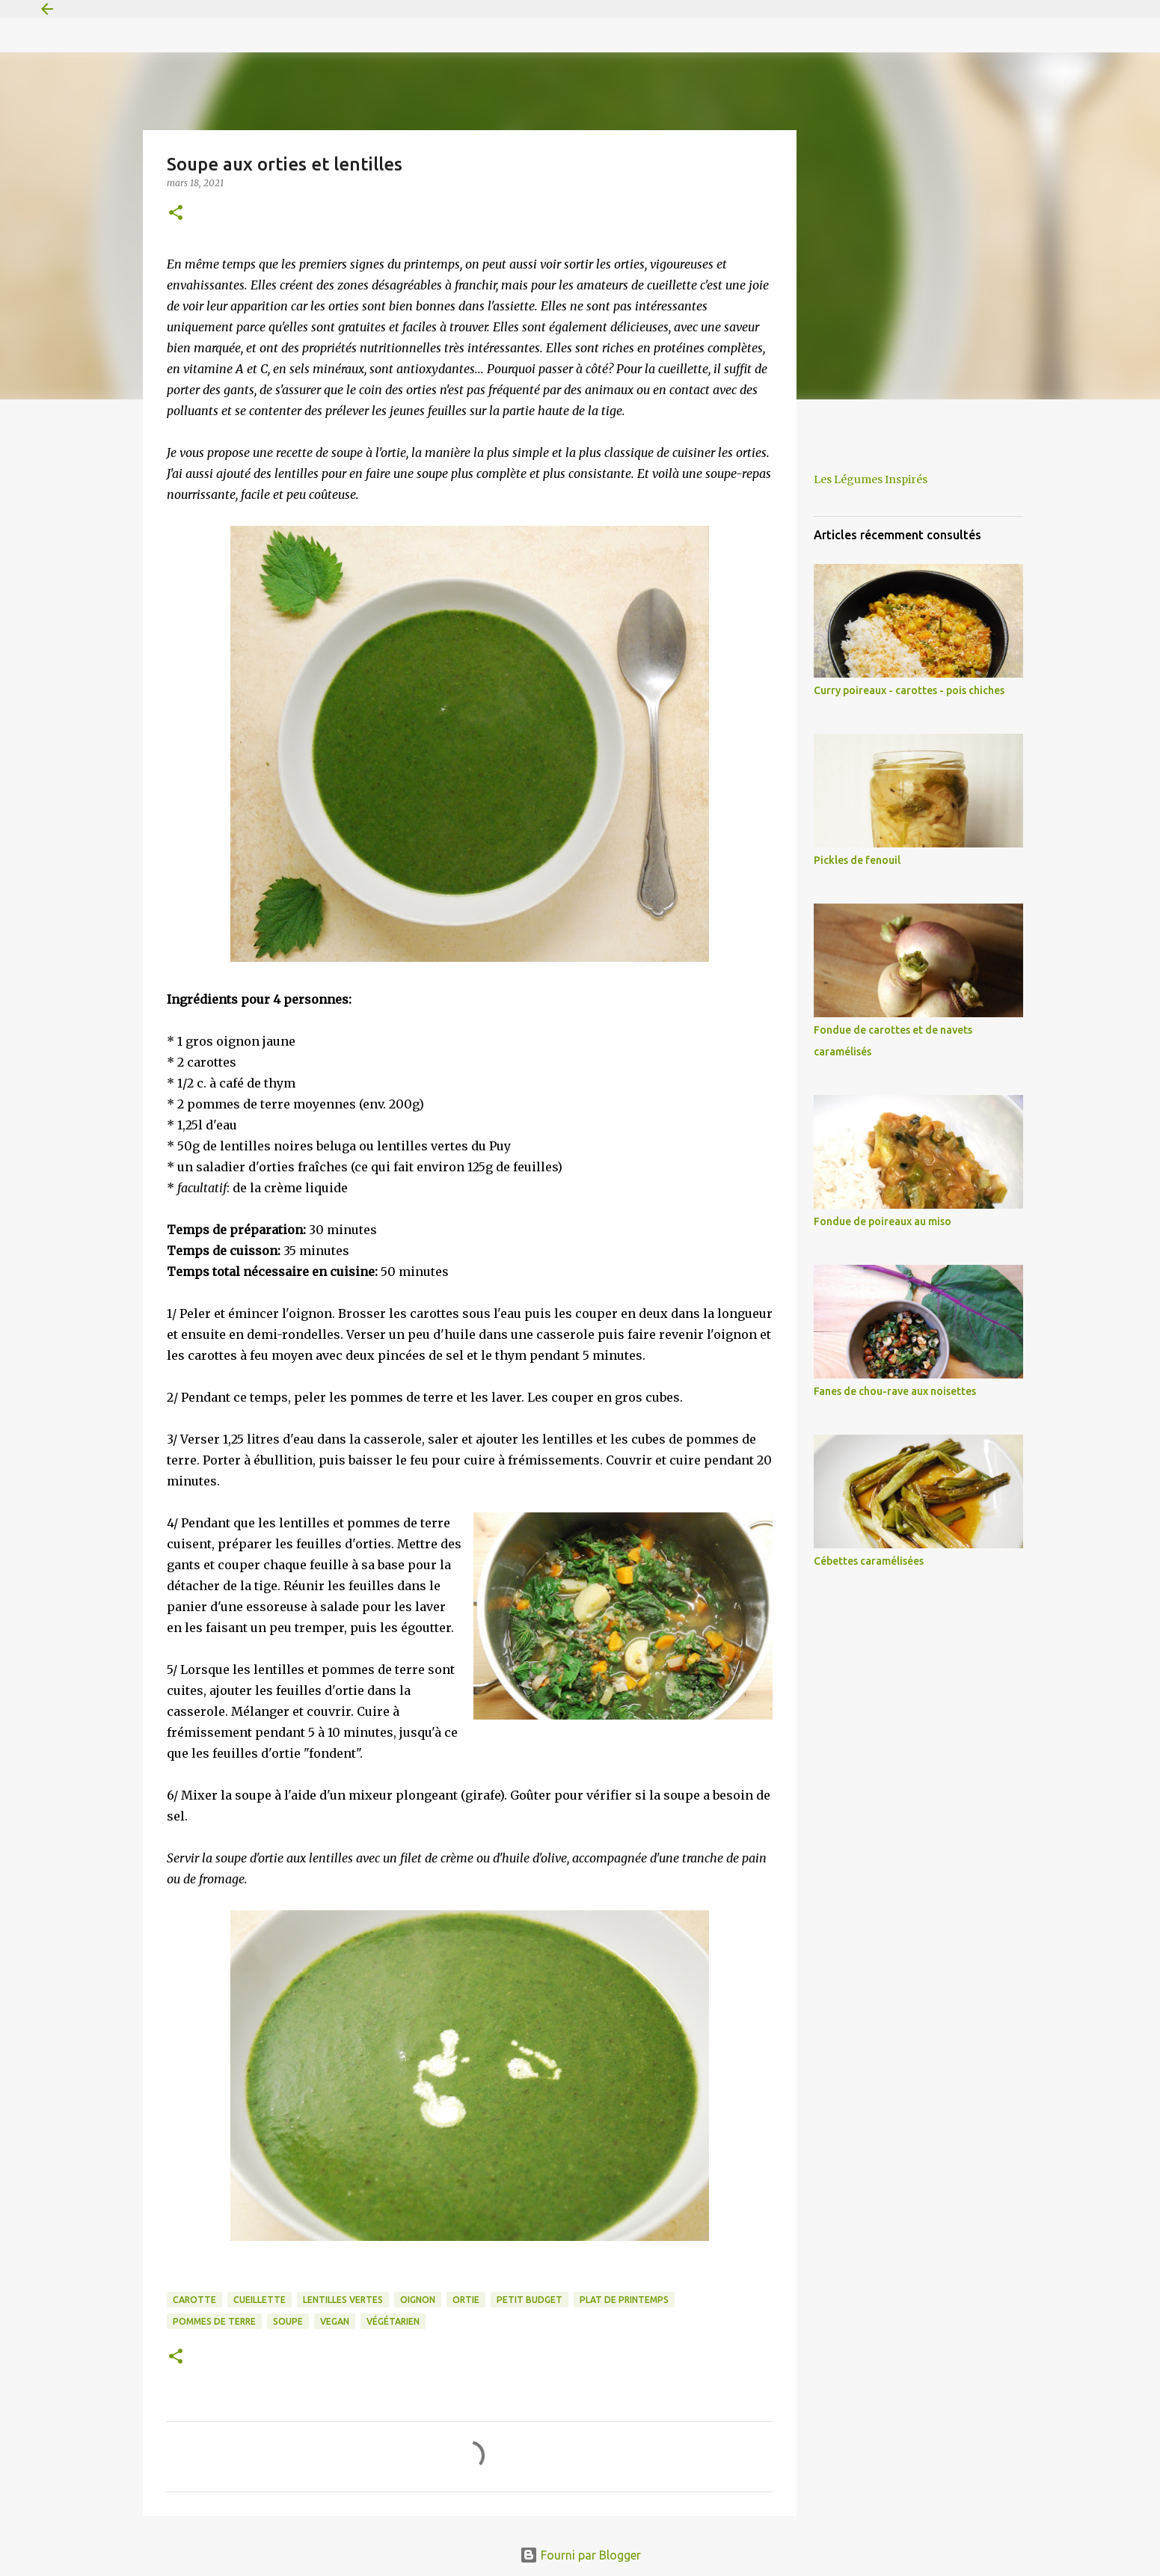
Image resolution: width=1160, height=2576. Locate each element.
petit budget (529, 2299)
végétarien (393, 2321)
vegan (334, 2321)
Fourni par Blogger (580, 2555)
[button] (176, 213)
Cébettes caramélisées (869, 1561)
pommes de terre (214, 2321)
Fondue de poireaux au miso (882, 1221)
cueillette (259, 2299)
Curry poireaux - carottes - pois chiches (909, 690)
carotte (194, 2299)
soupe (288, 2321)
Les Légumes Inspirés (870, 479)
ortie (465, 2299)
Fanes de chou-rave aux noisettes (895, 1391)
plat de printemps (624, 2299)
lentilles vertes (343, 2299)
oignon (417, 2299)
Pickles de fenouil (857, 860)
